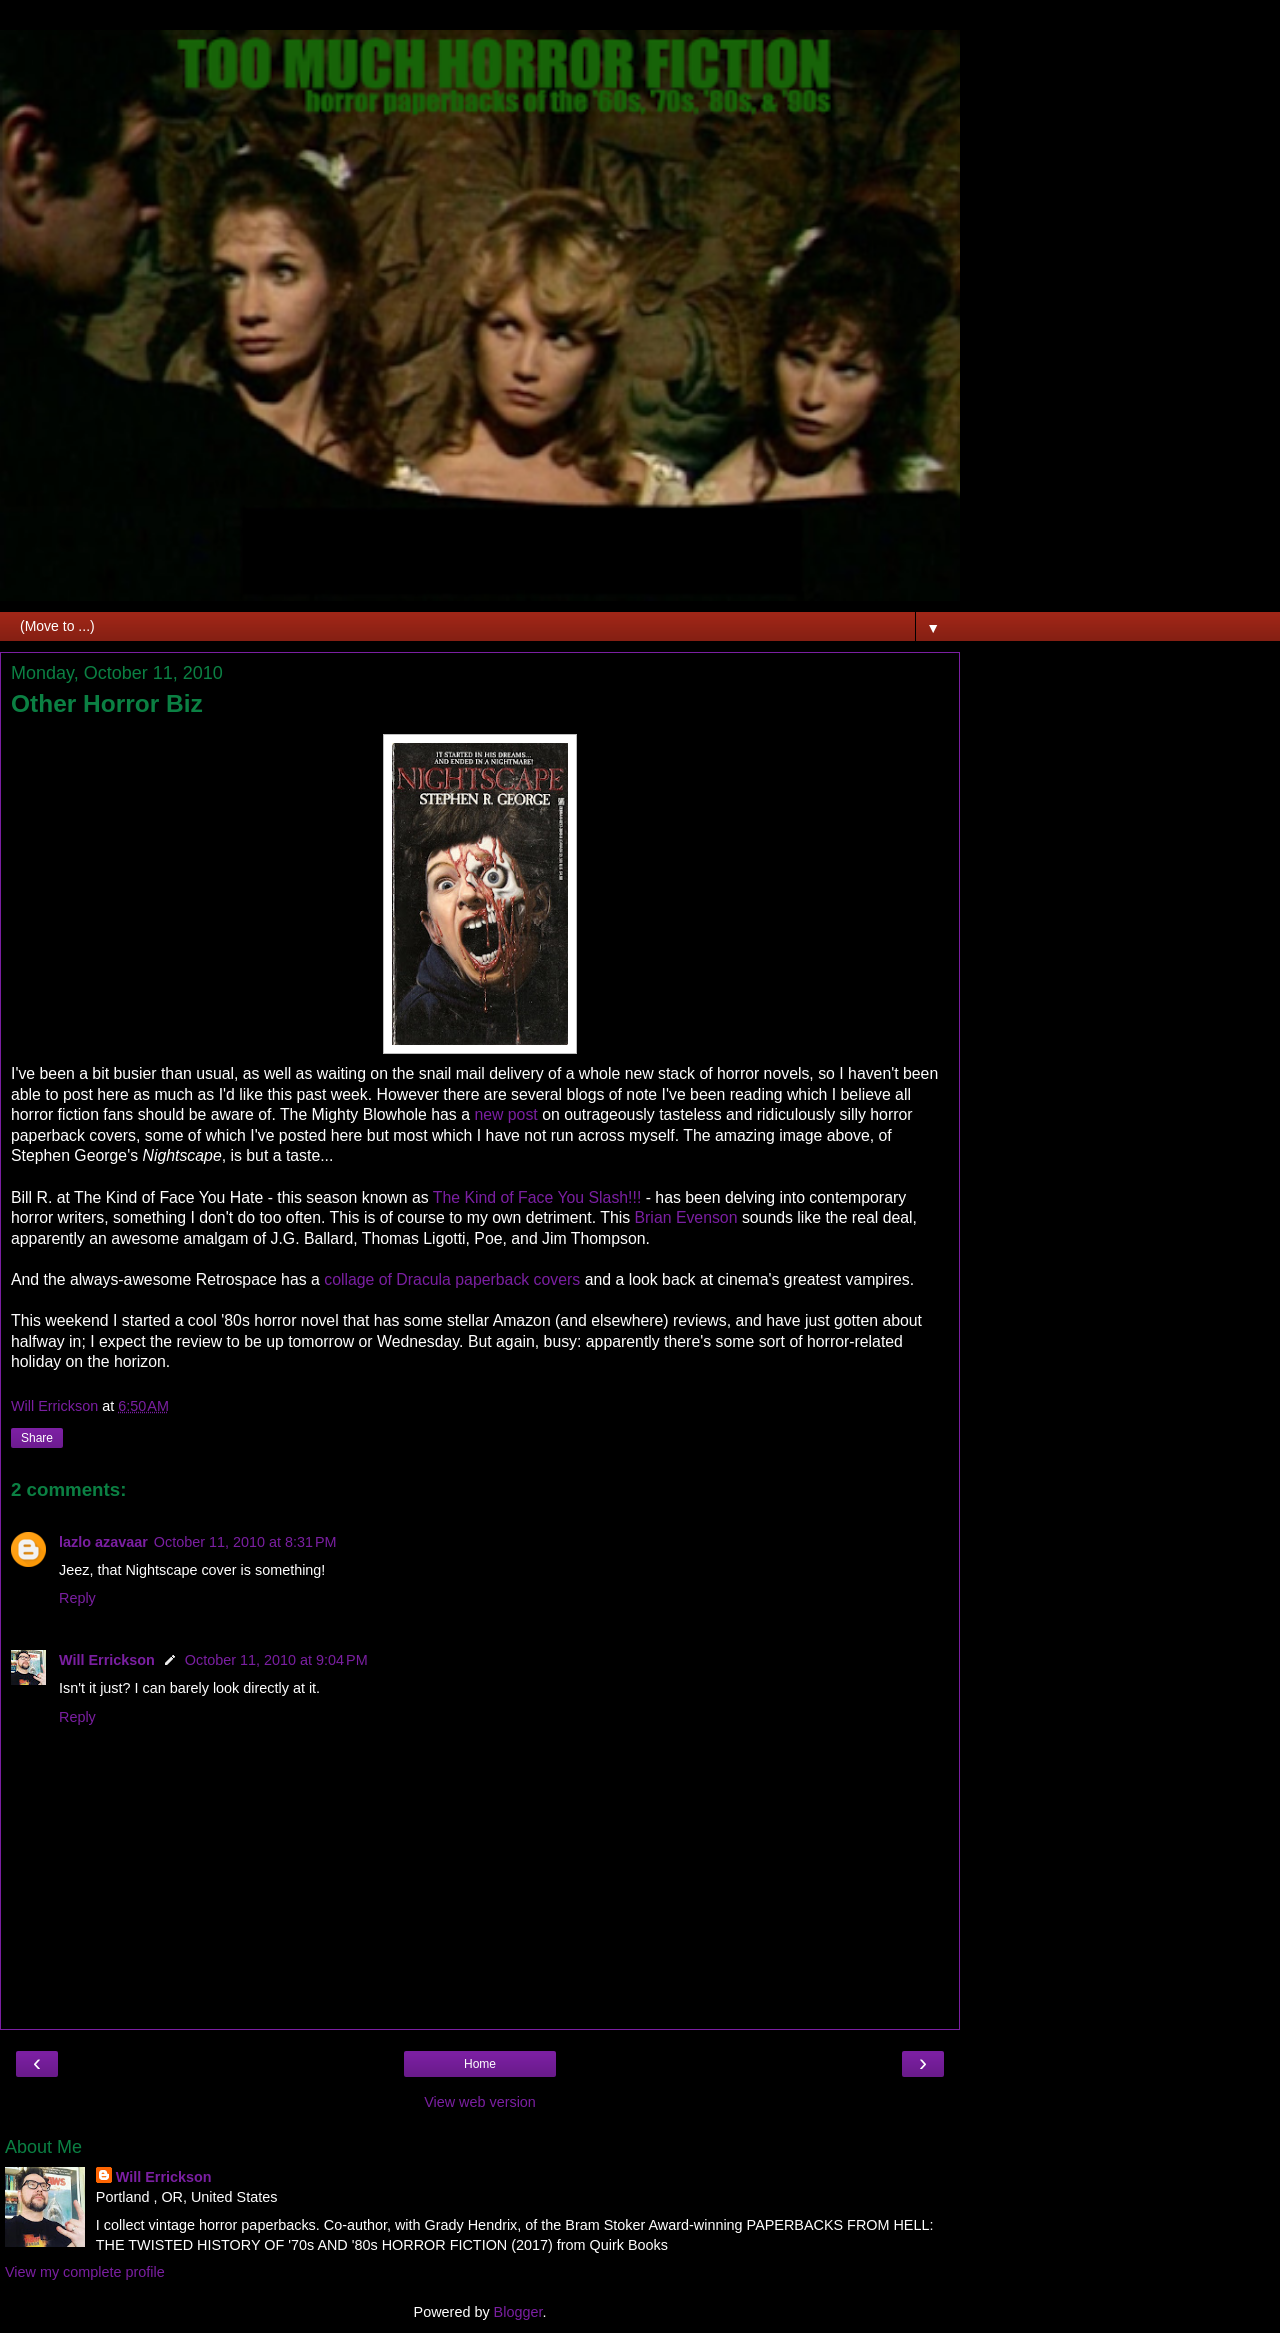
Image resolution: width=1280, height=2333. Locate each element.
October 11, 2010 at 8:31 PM (245, 1542)
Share (37, 1438)
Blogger (518, 2312)
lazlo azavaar (103, 1542)
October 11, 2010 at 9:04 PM (276, 1660)
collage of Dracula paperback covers (452, 1279)
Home (480, 2064)
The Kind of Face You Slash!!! (539, 1197)
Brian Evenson (686, 1217)
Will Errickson (107, 1660)
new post (504, 1114)
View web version (480, 2102)
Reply (77, 1598)
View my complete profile (85, 2272)
